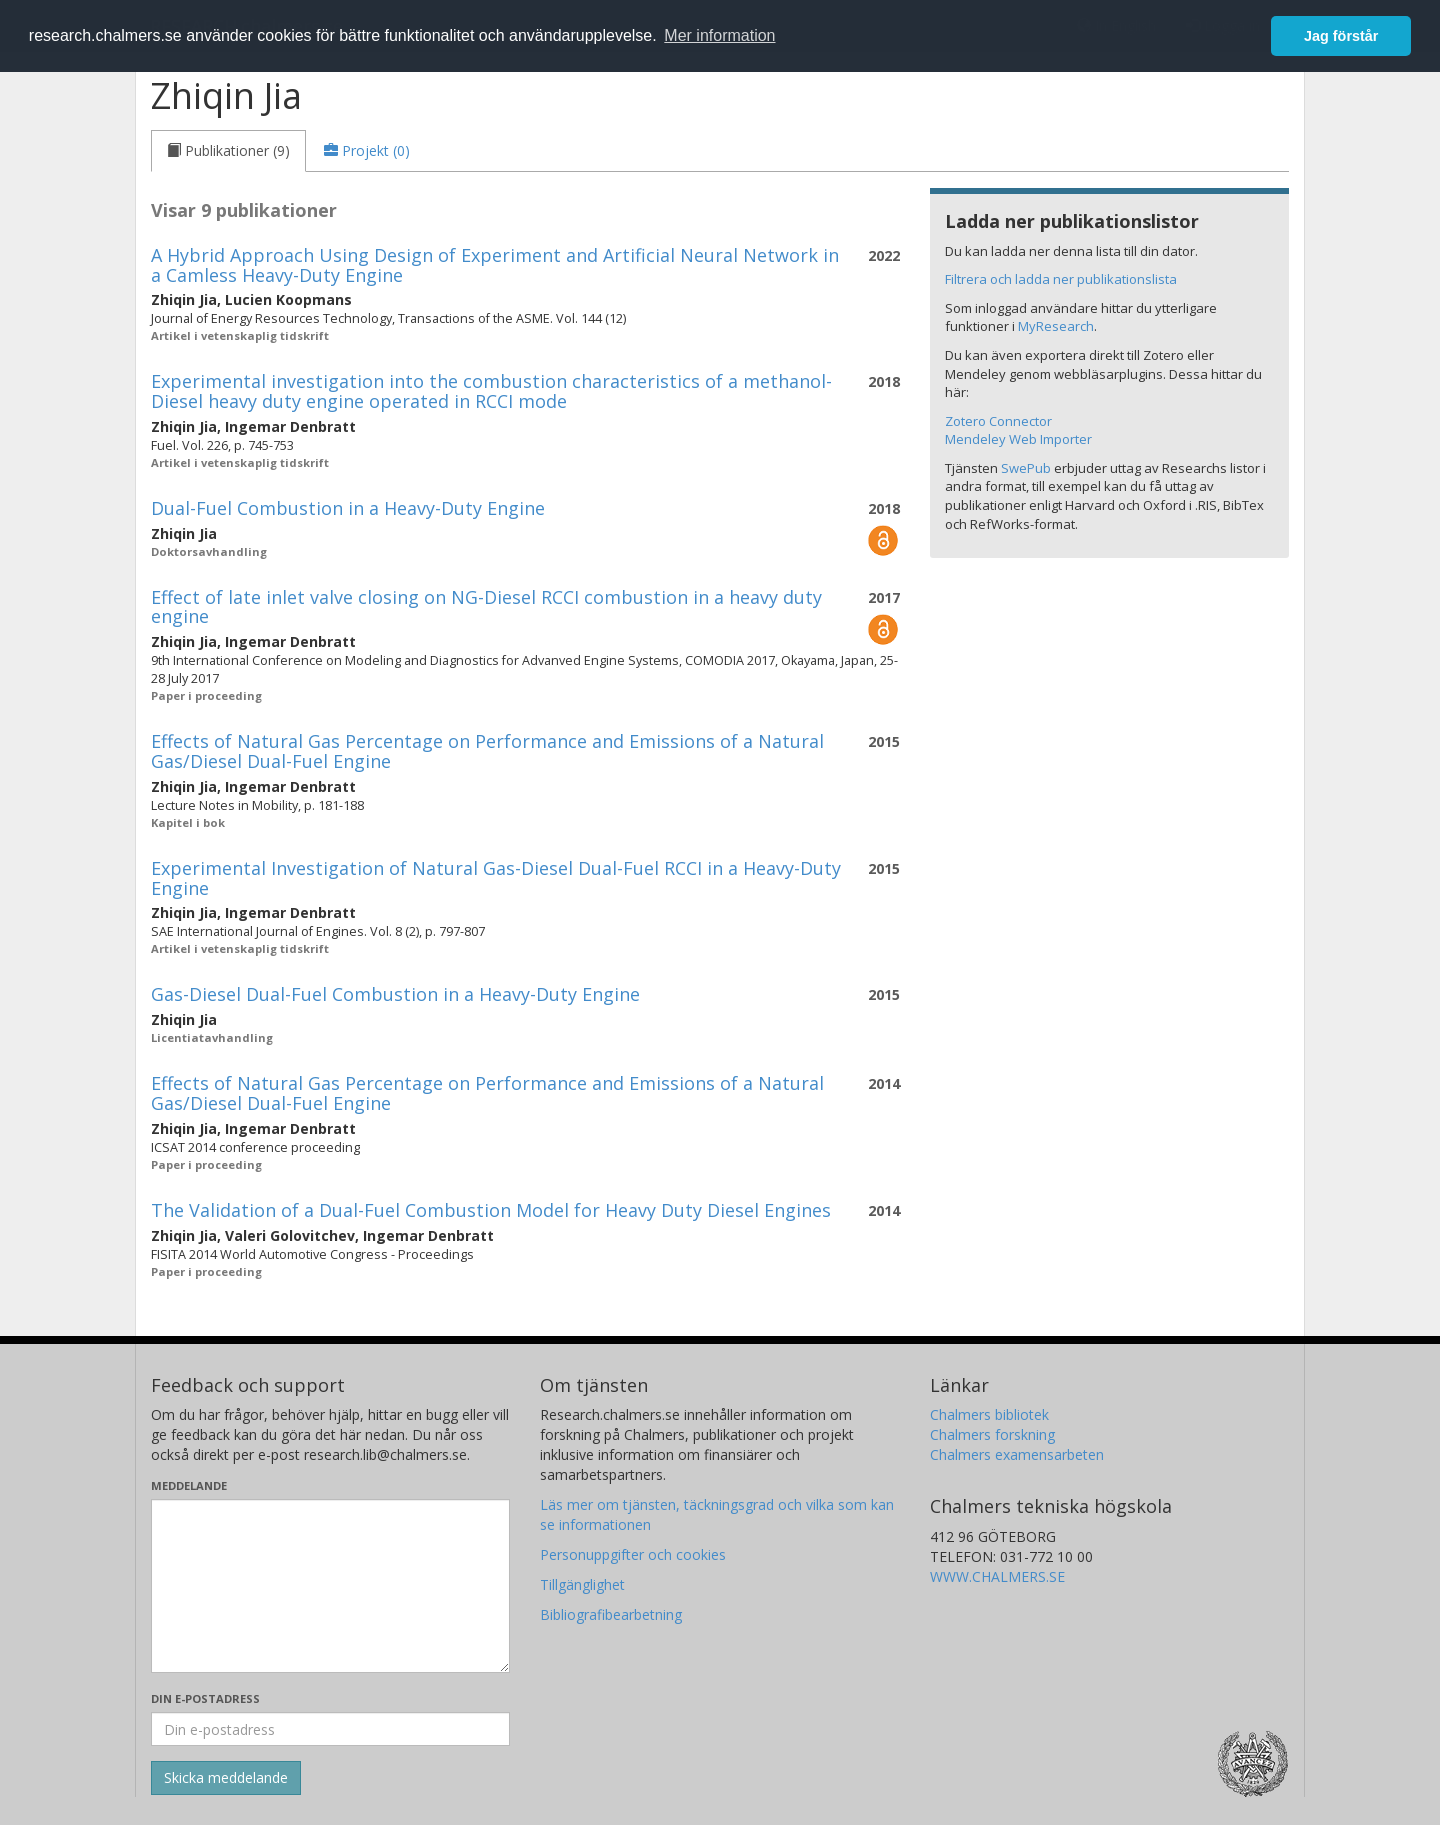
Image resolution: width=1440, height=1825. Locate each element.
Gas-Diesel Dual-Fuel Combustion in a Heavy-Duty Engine (395, 994)
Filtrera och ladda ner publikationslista (1061, 279)
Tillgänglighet (582, 1584)
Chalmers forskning (992, 1434)
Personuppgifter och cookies (633, 1554)
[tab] (228, 151)
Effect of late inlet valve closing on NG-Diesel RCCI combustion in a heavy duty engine (486, 607)
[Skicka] (226, 1778)
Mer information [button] (719, 35)
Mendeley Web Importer (1018, 439)
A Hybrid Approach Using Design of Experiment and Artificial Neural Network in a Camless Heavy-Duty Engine (495, 265)
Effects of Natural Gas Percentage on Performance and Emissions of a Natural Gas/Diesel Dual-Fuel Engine (487, 751)
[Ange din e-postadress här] (330, 1729)
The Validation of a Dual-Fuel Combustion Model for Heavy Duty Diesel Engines (491, 1210)
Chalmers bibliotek (989, 1414)
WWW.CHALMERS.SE (997, 1576)
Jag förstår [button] (1341, 36)
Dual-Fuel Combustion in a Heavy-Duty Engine (348, 508)
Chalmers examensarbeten (1017, 1454)
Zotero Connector (998, 421)
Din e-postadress (205, 1698)
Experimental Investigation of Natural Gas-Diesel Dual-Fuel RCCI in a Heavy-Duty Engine (496, 878)
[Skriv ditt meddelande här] (330, 1586)
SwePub (1026, 468)
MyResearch (1056, 326)
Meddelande (189, 1485)
